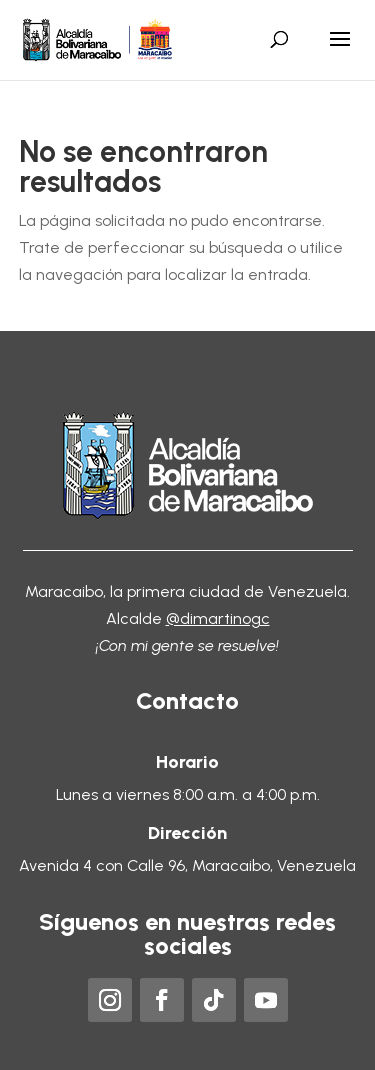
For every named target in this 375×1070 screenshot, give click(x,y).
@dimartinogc (218, 618)
